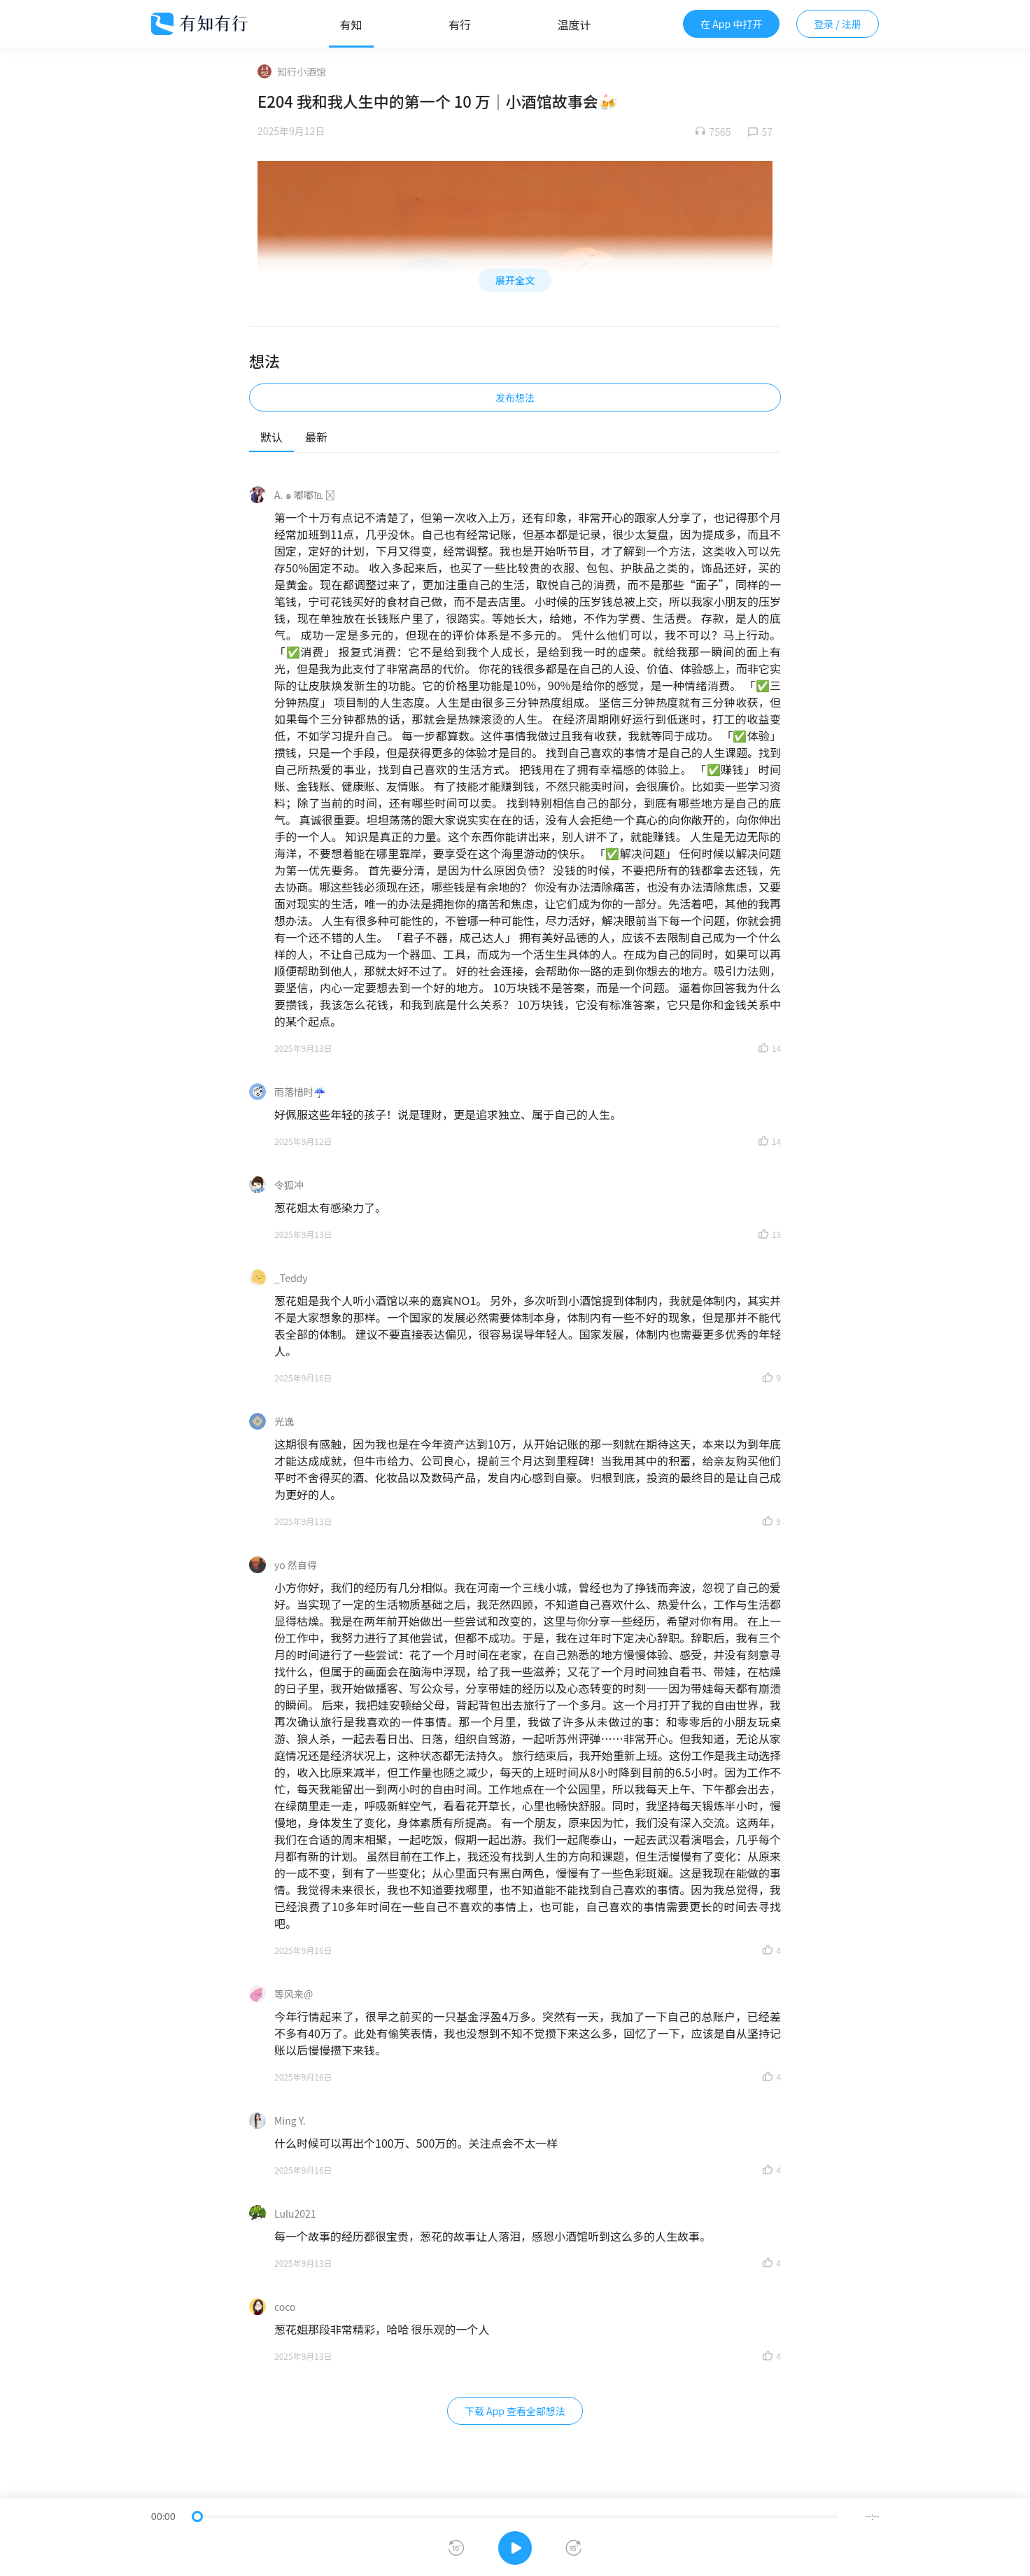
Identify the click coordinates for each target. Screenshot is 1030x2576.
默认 (271, 436)
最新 (316, 436)
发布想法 (515, 397)
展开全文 (515, 280)
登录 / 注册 (837, 24)
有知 (351, 24)
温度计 (574, 24)
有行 (460, 24)
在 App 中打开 (731, 24)
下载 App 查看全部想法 (515, 2411)
